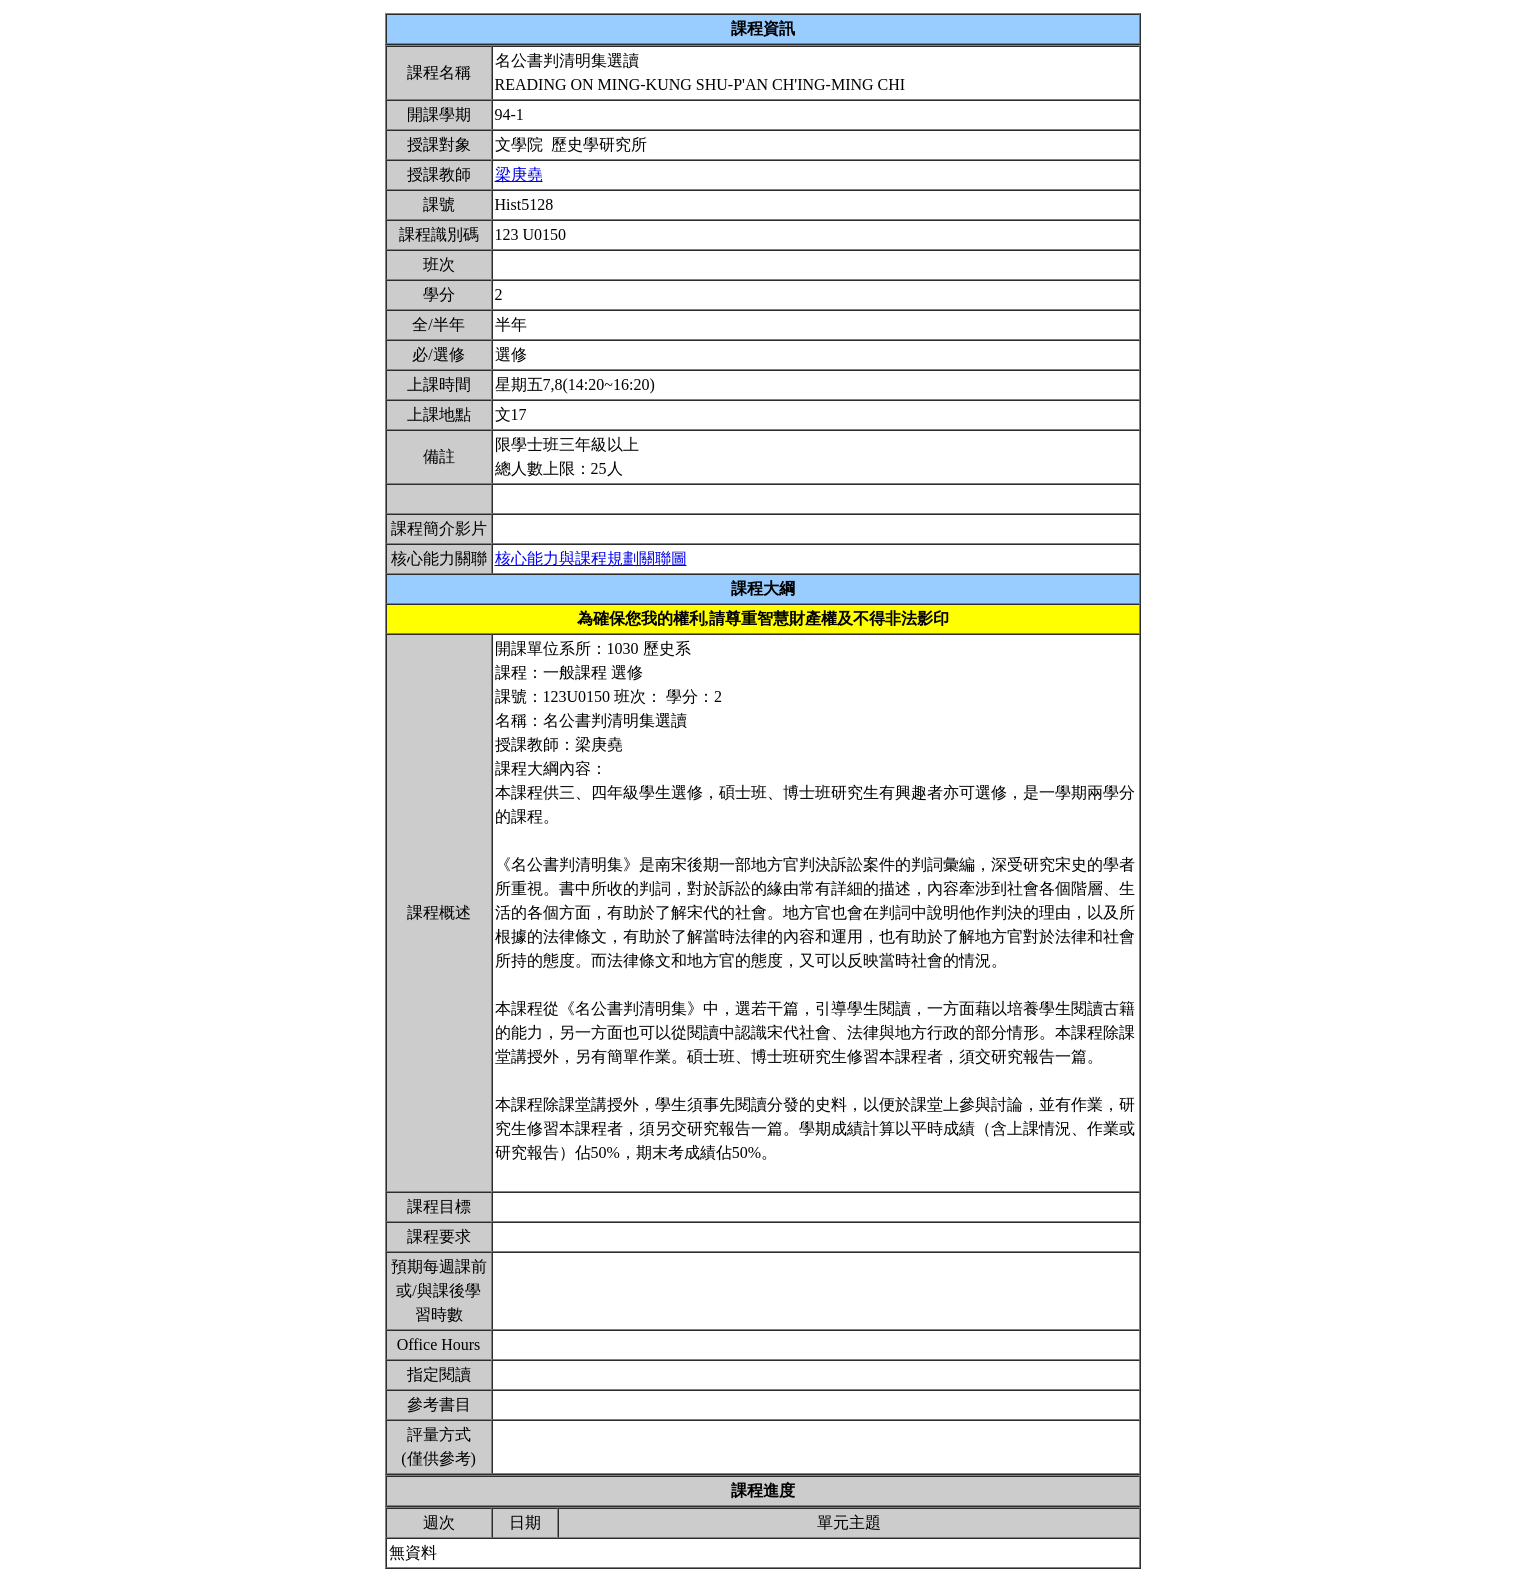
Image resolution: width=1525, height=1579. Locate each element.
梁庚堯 (519, 174)
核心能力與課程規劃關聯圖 (591, 558)
